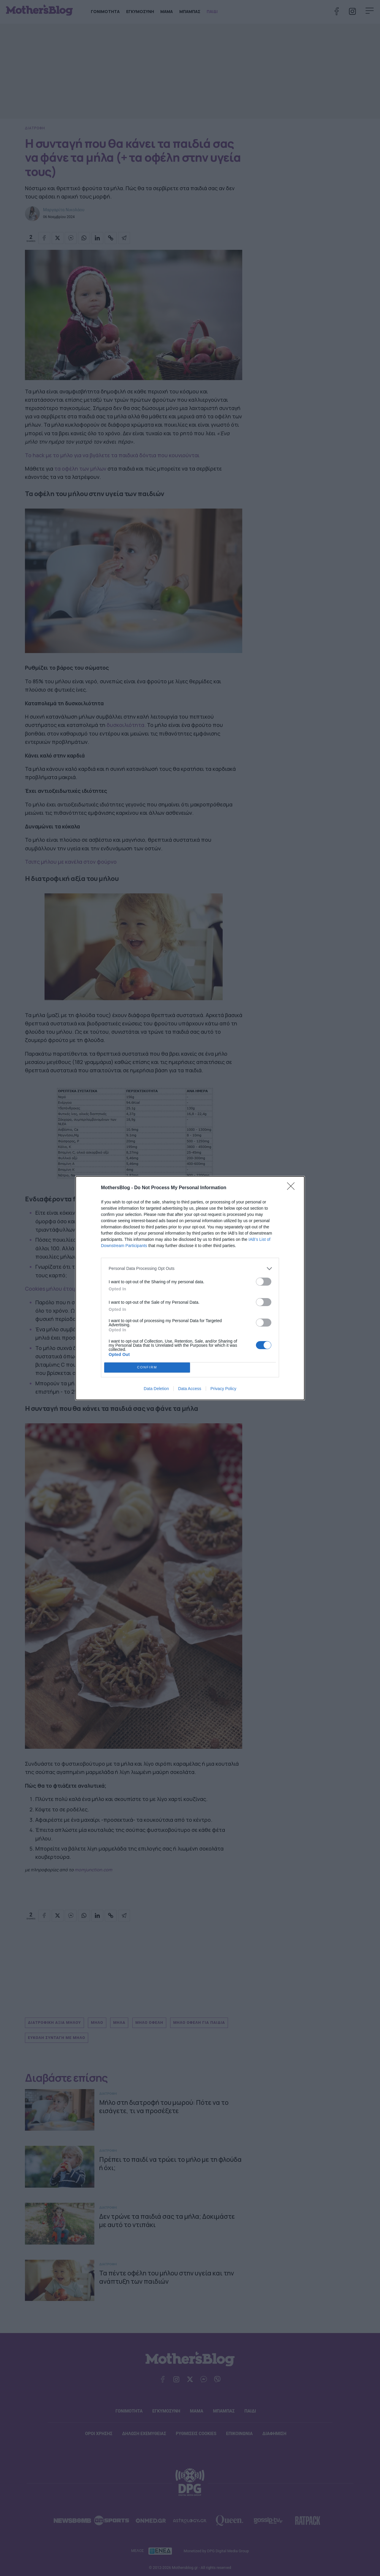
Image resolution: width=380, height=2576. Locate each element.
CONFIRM (147, 1367)
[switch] (263, 1282)
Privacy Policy (223, 1388)
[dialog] (190, 1288)
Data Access (189, 1388)
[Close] (292, 1188)
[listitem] (190, 1268)
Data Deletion (156, 1388)
